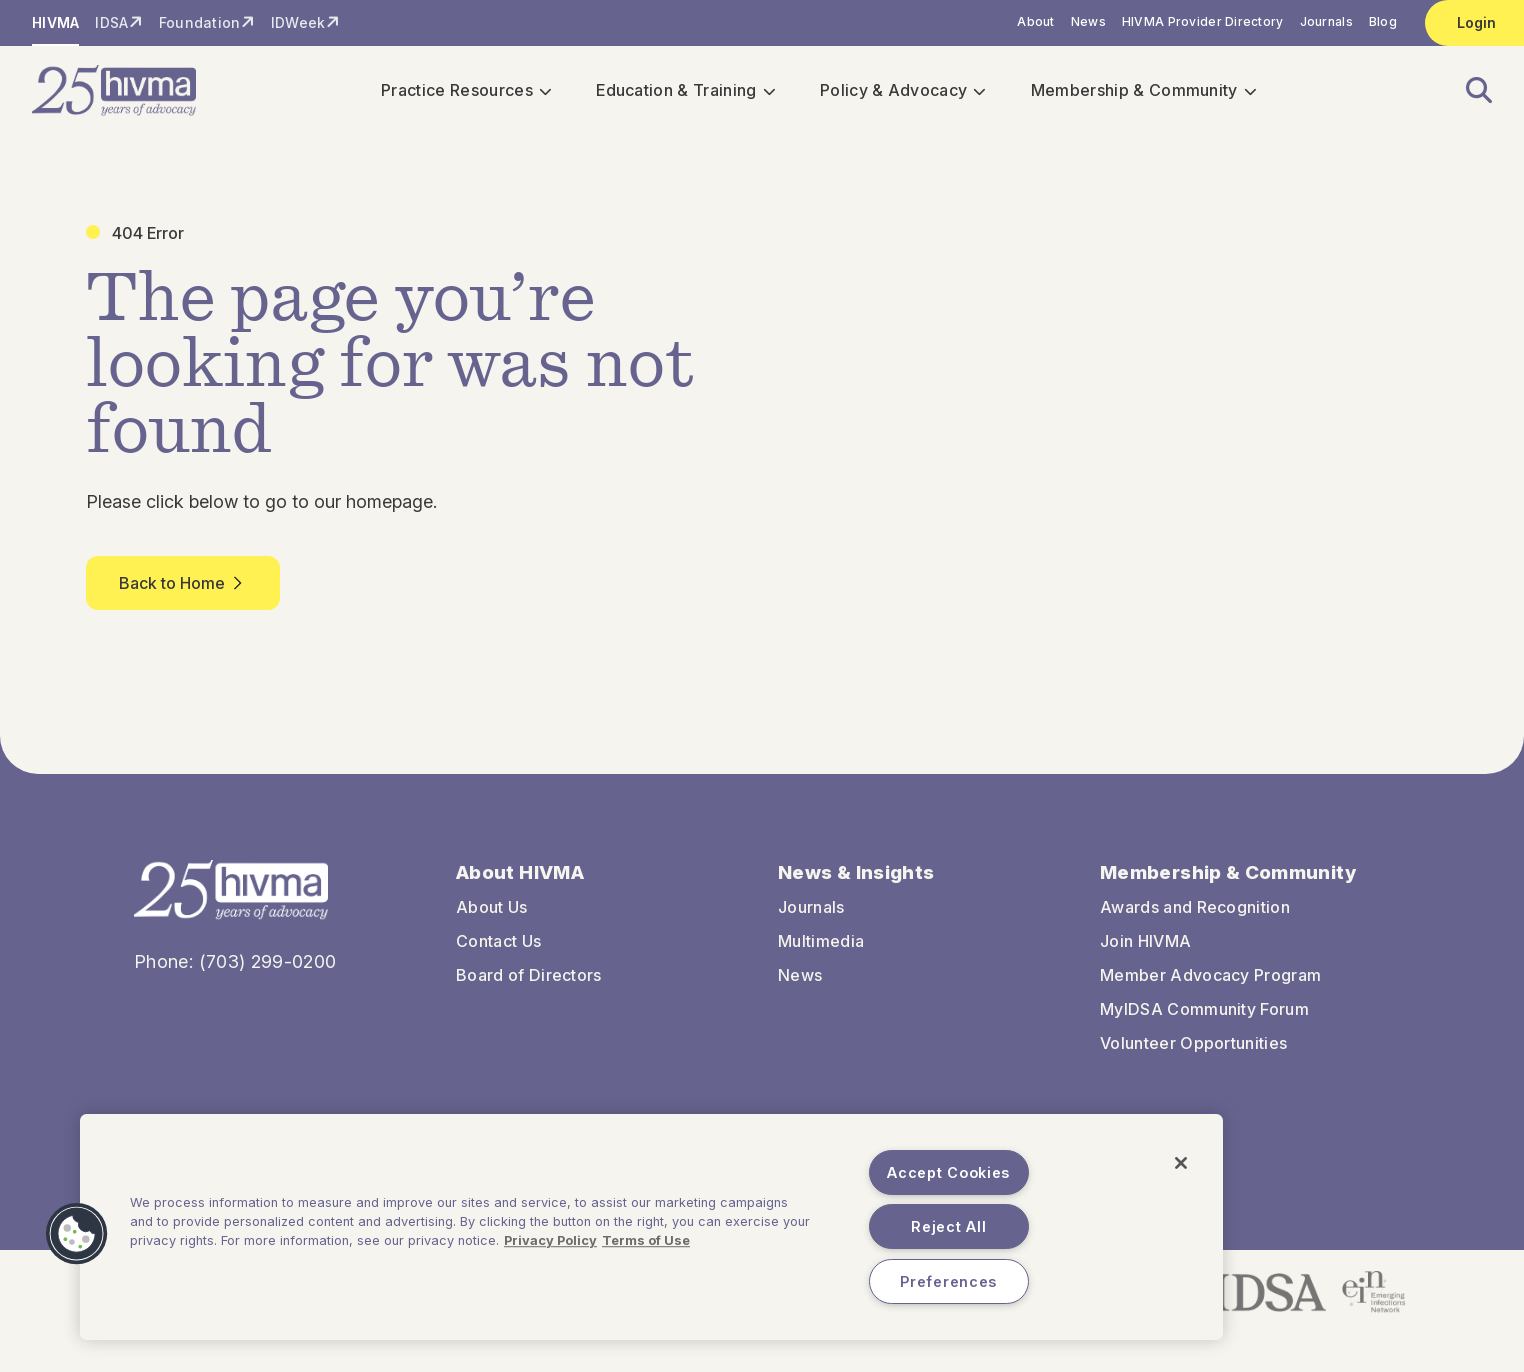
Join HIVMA (1145, 943)
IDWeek (298, 22)
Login (1476, 22)
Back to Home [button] (183, 585)
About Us (492, 909)
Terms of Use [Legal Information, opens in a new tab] (646, 1240)
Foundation (200, 22)
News (1088, 21)
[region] (651, 1227)
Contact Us (498, 943)
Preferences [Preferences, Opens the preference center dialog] (948, 1281)
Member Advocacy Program (1210, 977)
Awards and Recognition (1195, 909)
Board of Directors (529, 977)
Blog (1383, 21)
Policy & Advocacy (895, 92)
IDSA (111, 22)
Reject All (948, 1226)
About (1035, 21)
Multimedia (821, 943)
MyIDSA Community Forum (1204, 1011)
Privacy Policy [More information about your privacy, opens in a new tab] (550, 1240)
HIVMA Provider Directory (1203, 21)
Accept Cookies (948, 1172)
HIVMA (55, 22)
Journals (1326, 21)
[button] (1467, 92)
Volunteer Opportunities (1193, 1045)
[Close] (1181, 1163)
